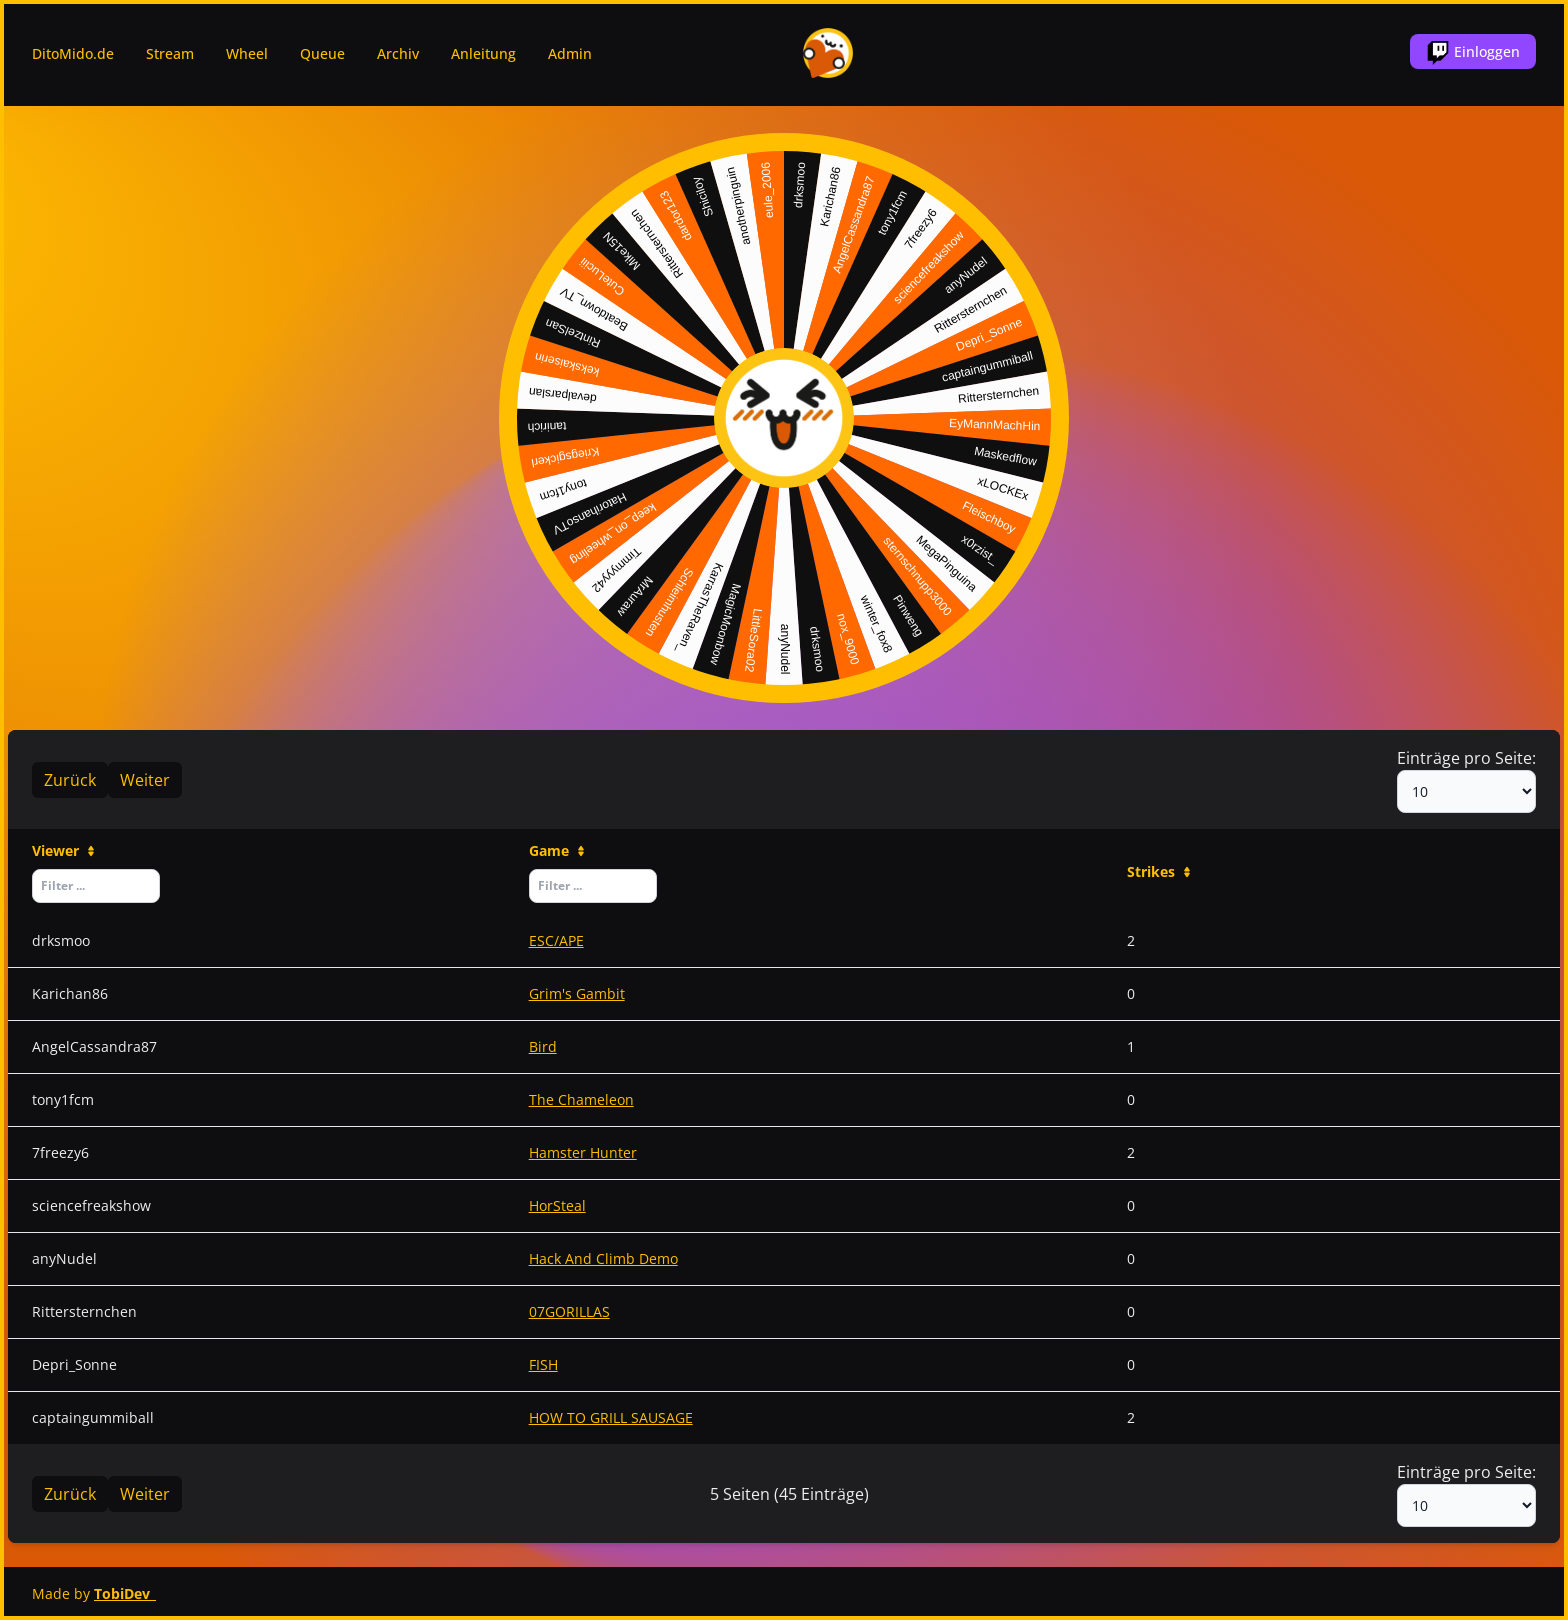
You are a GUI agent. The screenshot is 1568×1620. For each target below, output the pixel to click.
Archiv (398, 53)
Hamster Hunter (583, 1152)
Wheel (247, 53)
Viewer (64, 850)
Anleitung (483, 53)
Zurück (70, 780)
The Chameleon (581, 1099)
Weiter (145, 780)
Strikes (1160, 871)
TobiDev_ (125, 1593)
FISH (543, 1364)
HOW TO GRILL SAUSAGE (611, 1417)
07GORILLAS (569, 1311)
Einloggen (1473, 53)
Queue (322, 53)
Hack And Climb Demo (603, 1258)
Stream (170, 53)
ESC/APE (556, 940)
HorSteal (557, 1205)
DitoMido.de (73, 53)
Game (558, 850)
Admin (570, 53)
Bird (543, 1046)
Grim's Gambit (577, 993)
